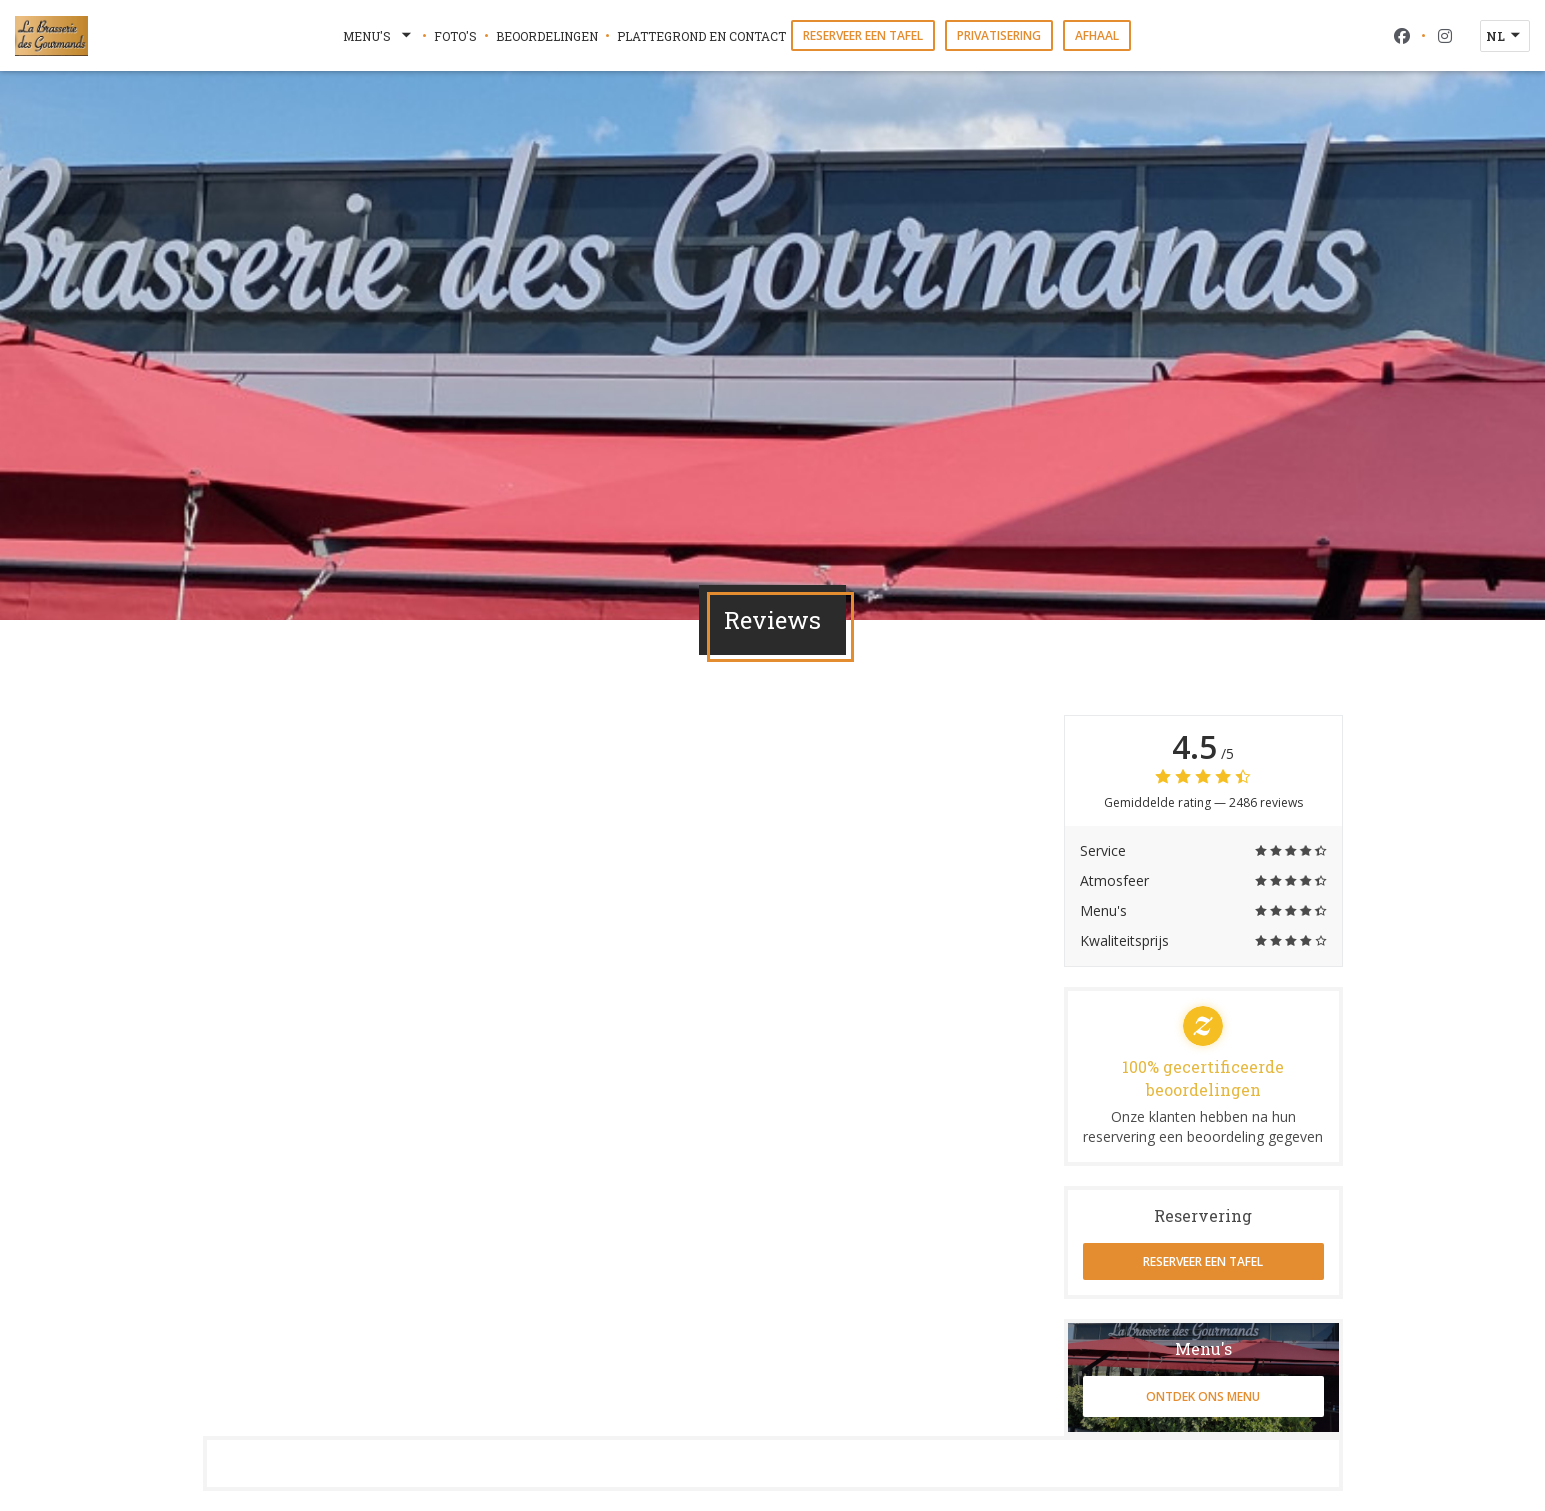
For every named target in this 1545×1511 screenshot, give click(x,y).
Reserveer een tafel (863, 35)
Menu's (379, 36)
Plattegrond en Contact (701, 36)
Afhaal (1097, 35)
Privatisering (999, 35)
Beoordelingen (547, 36)
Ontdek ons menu (1203, 1396)
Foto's (455, 36)
